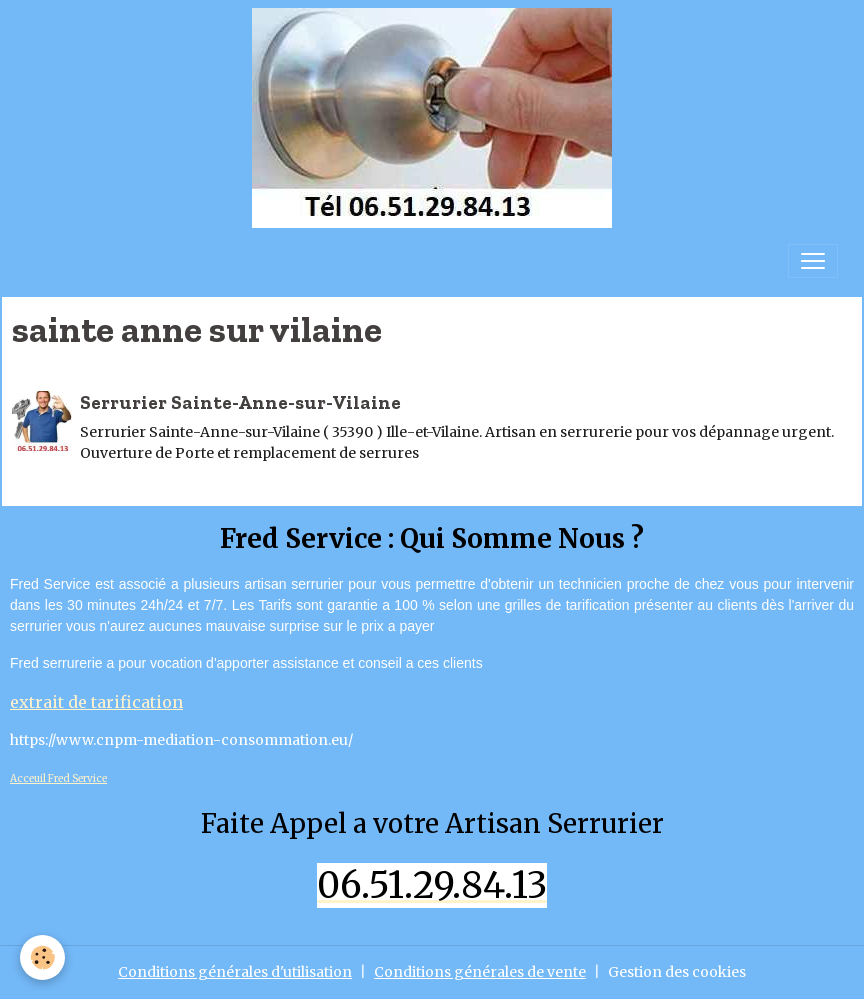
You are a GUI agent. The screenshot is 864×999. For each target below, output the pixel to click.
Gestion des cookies (677, 972)
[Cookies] (42, 957)
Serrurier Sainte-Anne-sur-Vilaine (240, 402)
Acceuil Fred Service (58, 778)
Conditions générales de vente (480, 972)
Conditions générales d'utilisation (235, 972)
